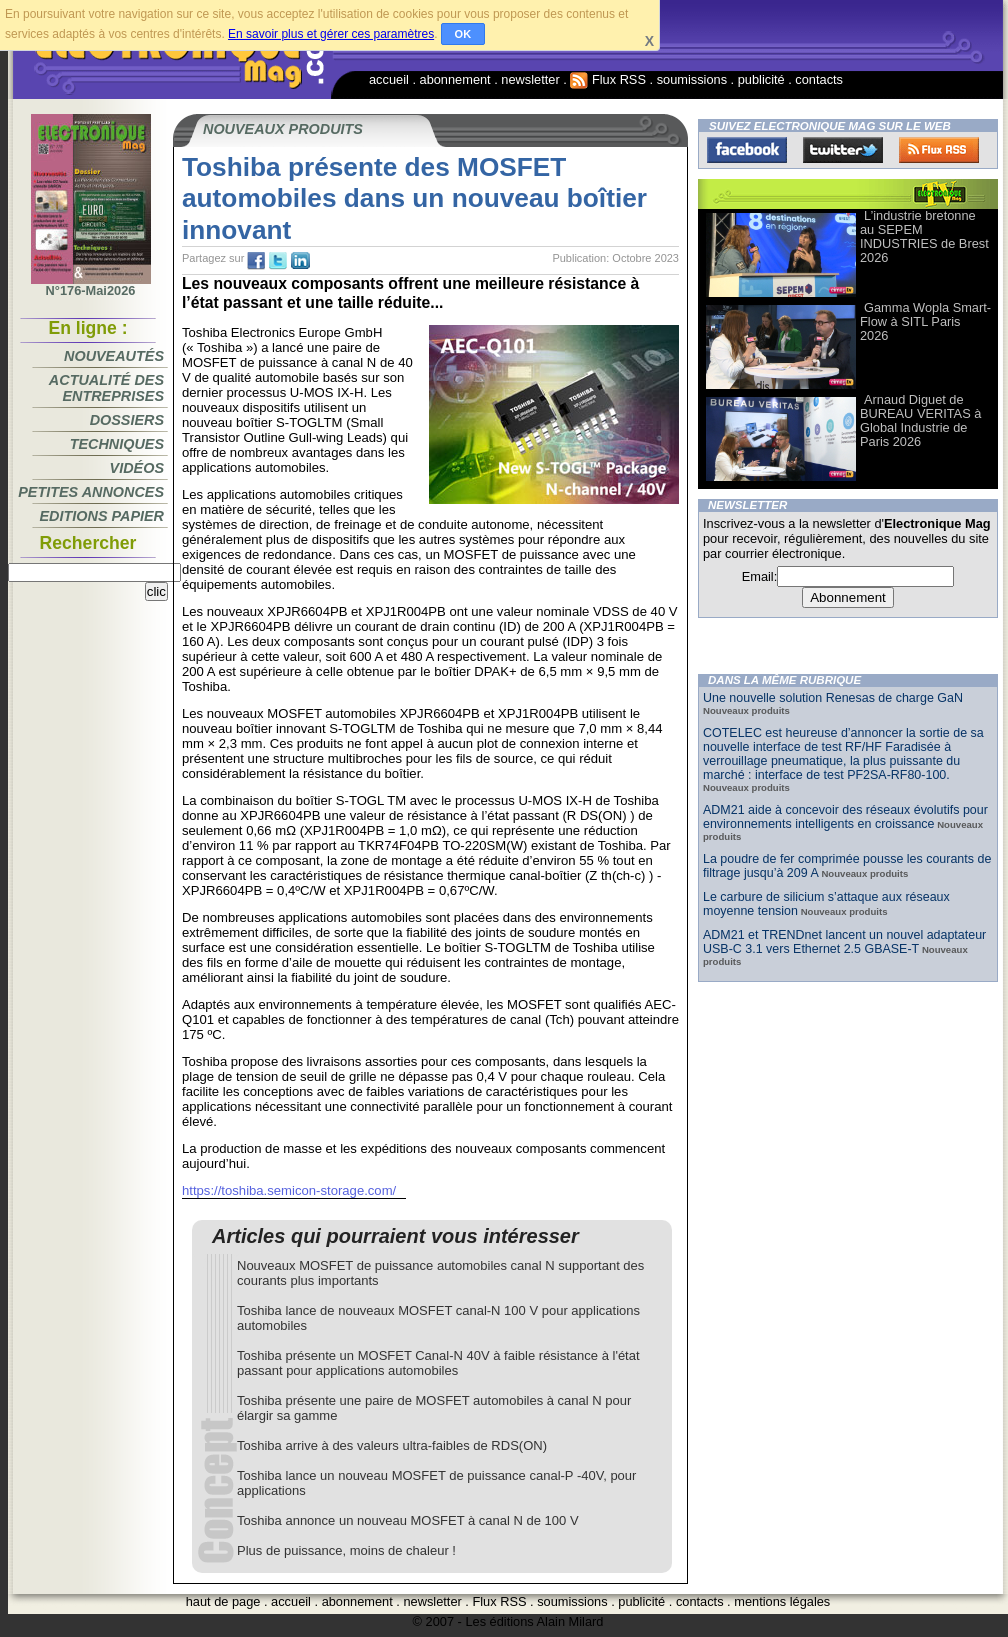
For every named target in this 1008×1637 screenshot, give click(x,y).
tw (278, 261)
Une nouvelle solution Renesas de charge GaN (833, 698)
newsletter (530, 79)
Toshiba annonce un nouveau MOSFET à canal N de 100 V (408, 1520)
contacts (819, 79)
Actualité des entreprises (106, 388)
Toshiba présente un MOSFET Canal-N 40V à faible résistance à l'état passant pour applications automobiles (438, 1363)
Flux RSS (608, 79)
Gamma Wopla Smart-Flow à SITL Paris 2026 (925, 321)
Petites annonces (91, 492)
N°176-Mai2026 (91, 285)
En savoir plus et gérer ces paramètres (331, 34)
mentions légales (782, 1601)
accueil (389, 79)
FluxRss (939, 150)
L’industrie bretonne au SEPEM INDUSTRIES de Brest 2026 (924, 236)
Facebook (747, 150)
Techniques (117, 444)
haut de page (223, 1601)
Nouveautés (114, 356)
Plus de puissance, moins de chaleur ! (346, 1550)
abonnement (455, 79)
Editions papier (102, 516)
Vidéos (137, 468)
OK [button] (463, 34)
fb (256, 261)
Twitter (843, 150)
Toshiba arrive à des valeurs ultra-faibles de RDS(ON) (392, 1445)
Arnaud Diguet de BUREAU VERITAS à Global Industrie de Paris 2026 (920, 420)
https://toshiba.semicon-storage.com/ (289, 1190)
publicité (761, 79)
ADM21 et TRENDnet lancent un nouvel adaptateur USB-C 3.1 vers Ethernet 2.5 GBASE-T (844, 942)
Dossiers (127, 420)
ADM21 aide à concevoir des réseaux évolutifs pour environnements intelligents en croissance (845, 817)
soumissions (692, 79)
